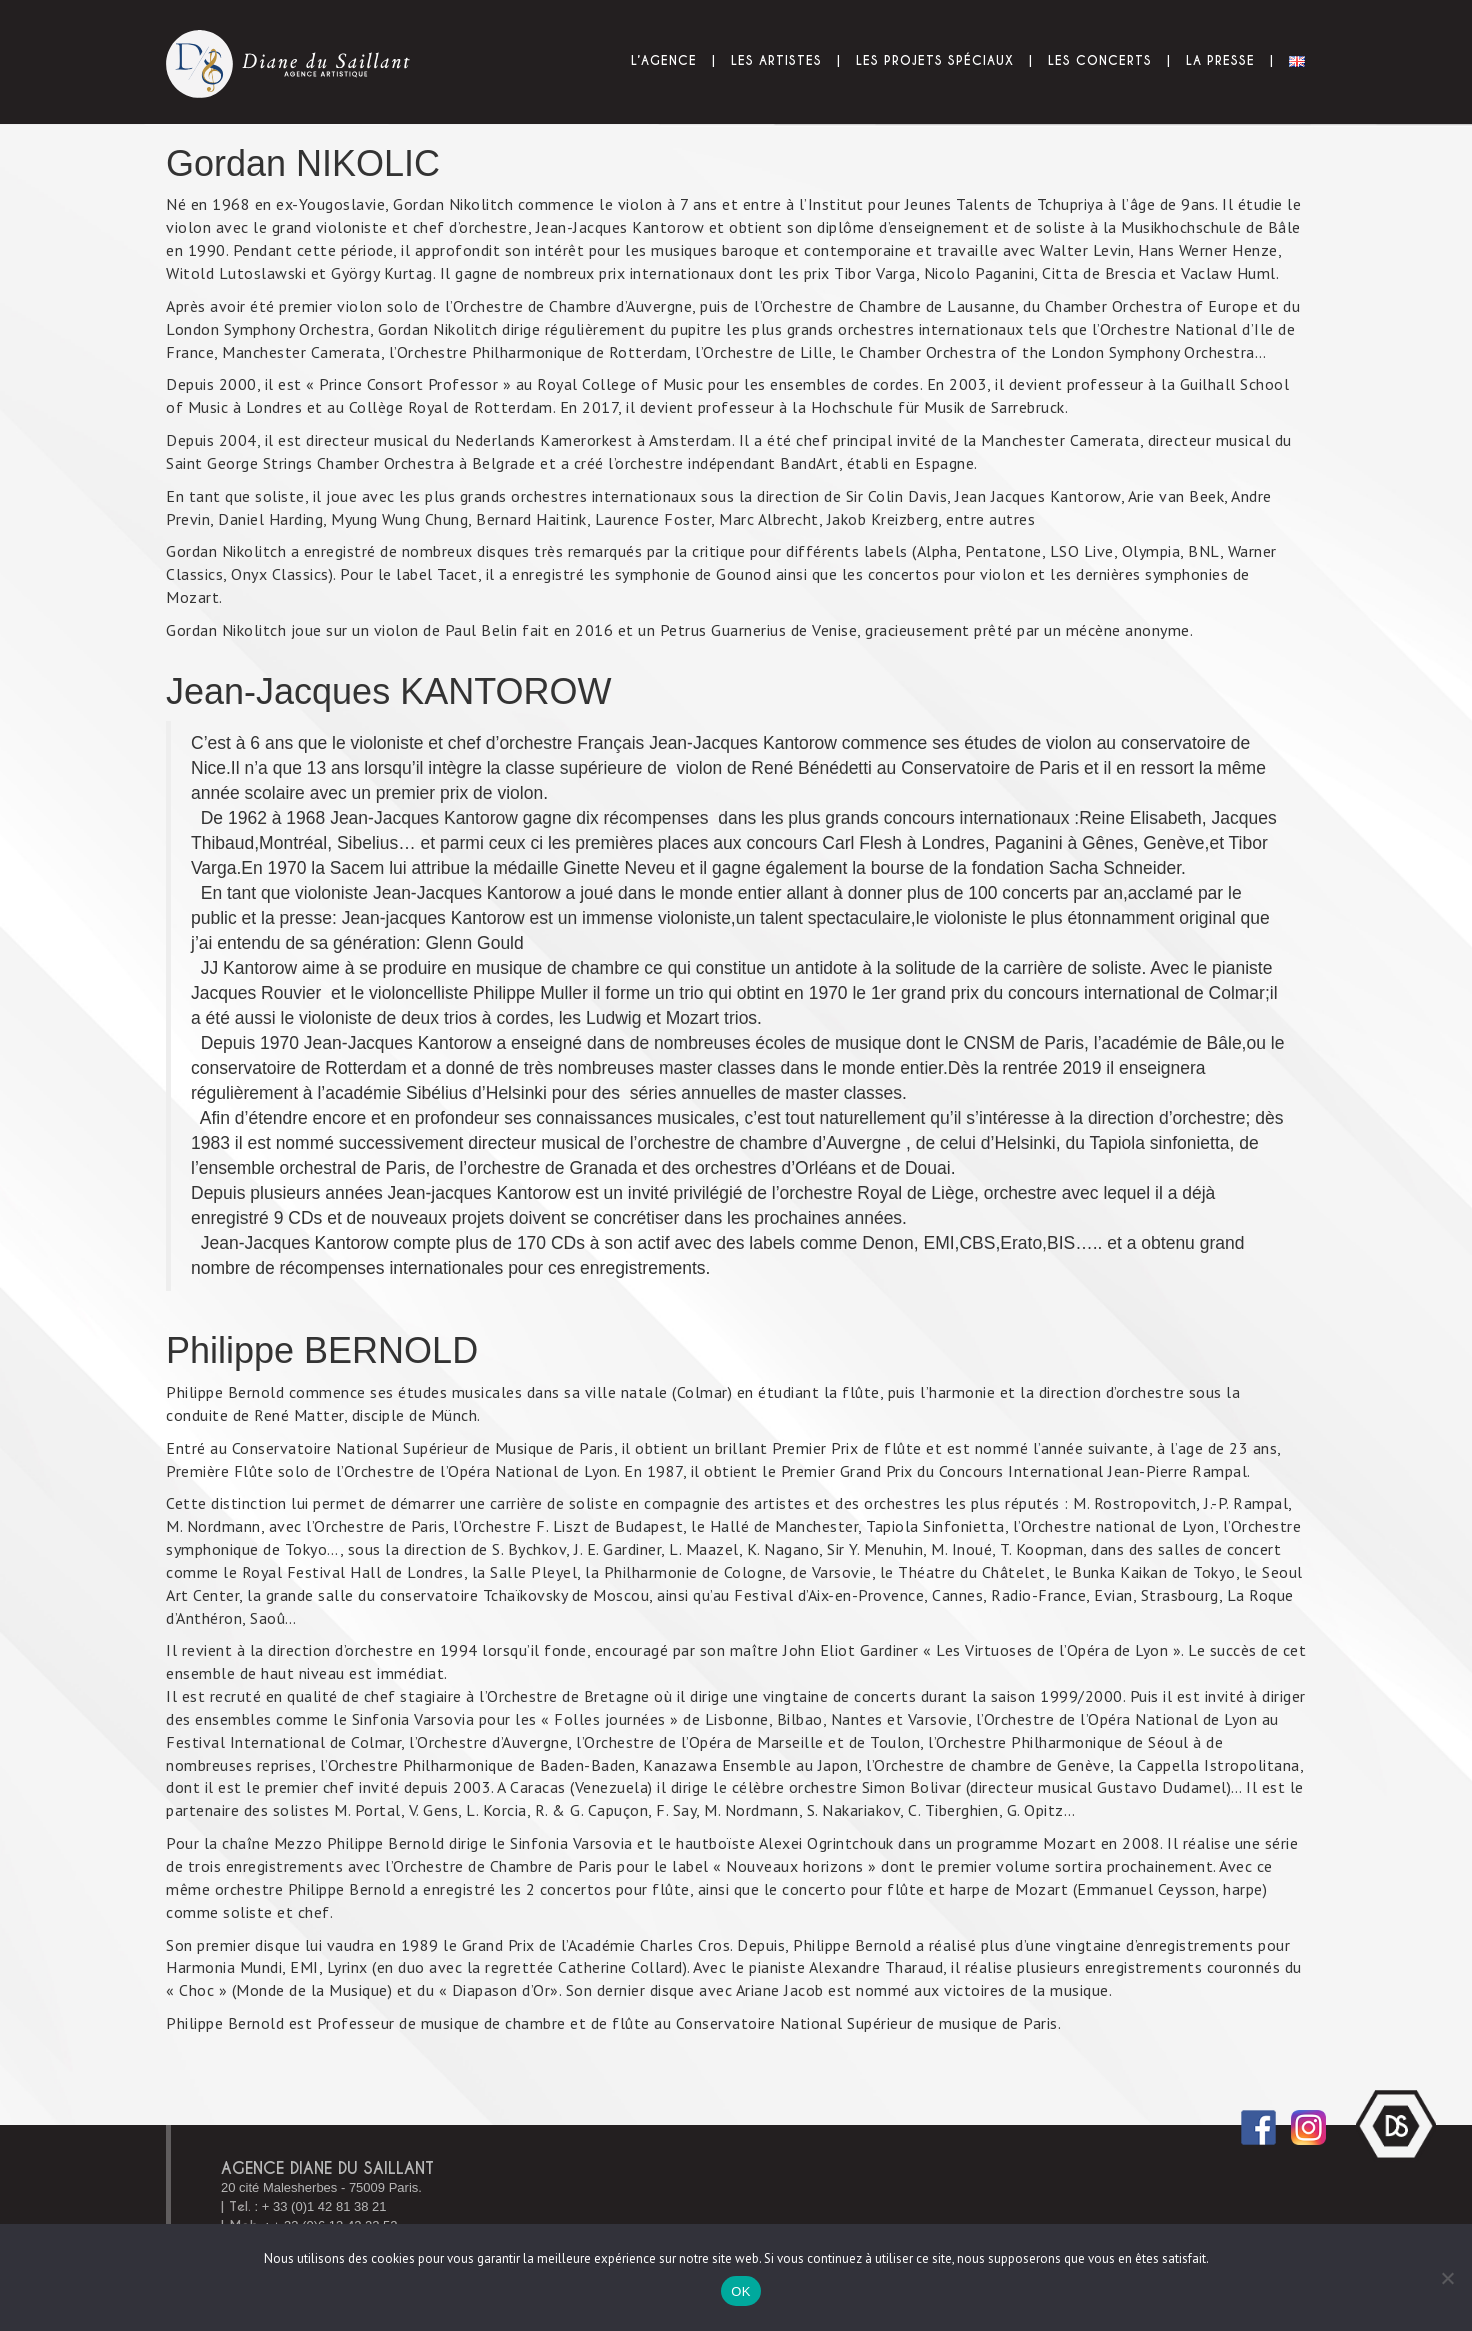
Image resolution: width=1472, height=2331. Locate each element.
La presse (1220, 60)
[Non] (1447, 2278)
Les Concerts (1100, 60)
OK (740, 2291)
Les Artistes (776, 60)
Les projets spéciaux (935, 60)
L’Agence (664, 60)
